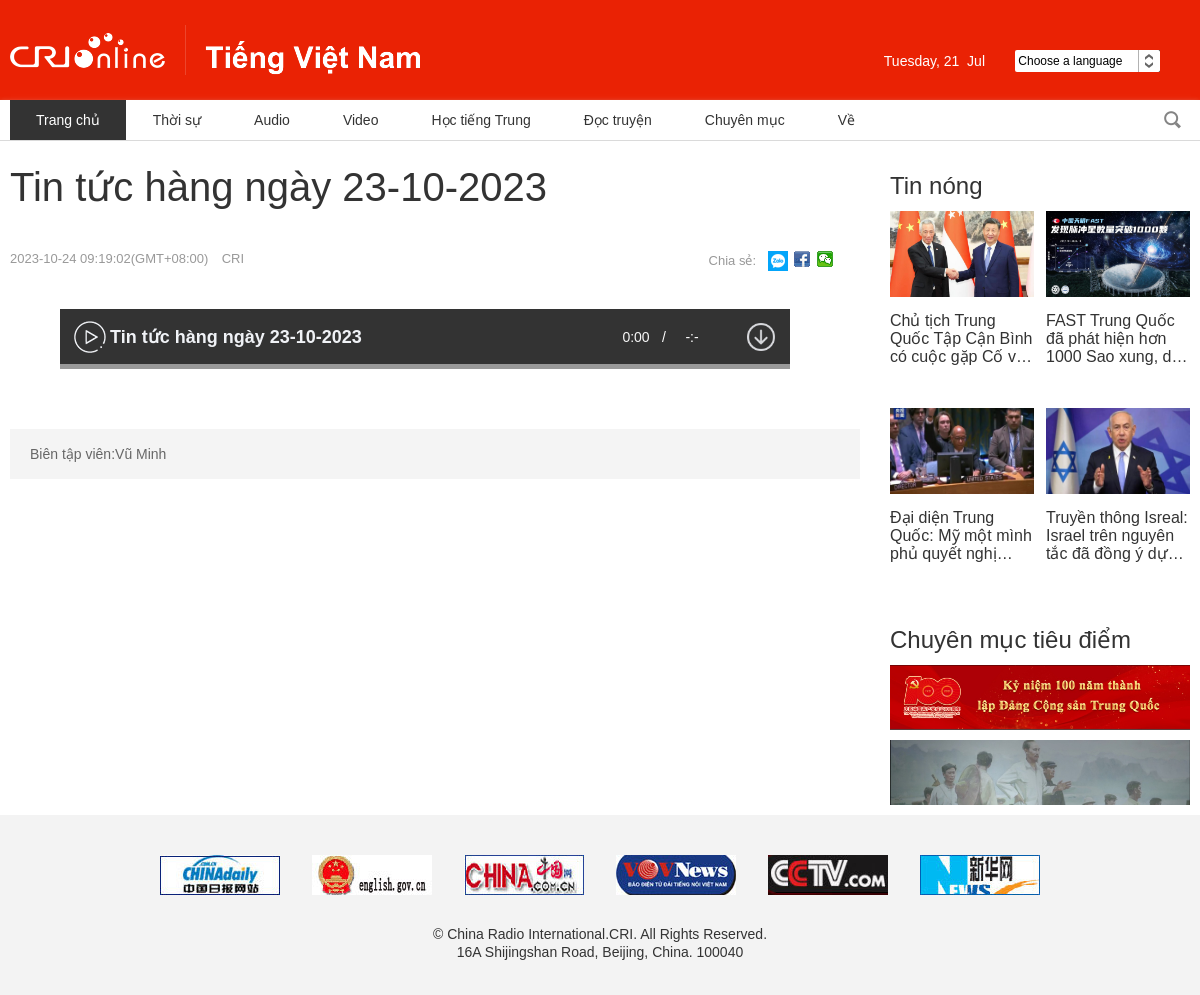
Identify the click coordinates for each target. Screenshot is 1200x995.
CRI (233, 258)
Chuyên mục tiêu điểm (1010, 639)
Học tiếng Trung (480, 120)
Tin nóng (936, 185)
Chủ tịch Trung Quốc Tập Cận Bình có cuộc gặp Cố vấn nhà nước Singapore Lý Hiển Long (962, 339)
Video (361, 120)
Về (846, 120)
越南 (215, 50)
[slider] (425, 366)
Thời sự (177, 120)
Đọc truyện (618, 120)
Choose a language (1087, 61)
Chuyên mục (745, 120)
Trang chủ (68, 120)
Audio (272, 120)
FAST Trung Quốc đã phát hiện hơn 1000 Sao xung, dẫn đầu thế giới (1117, 339)
